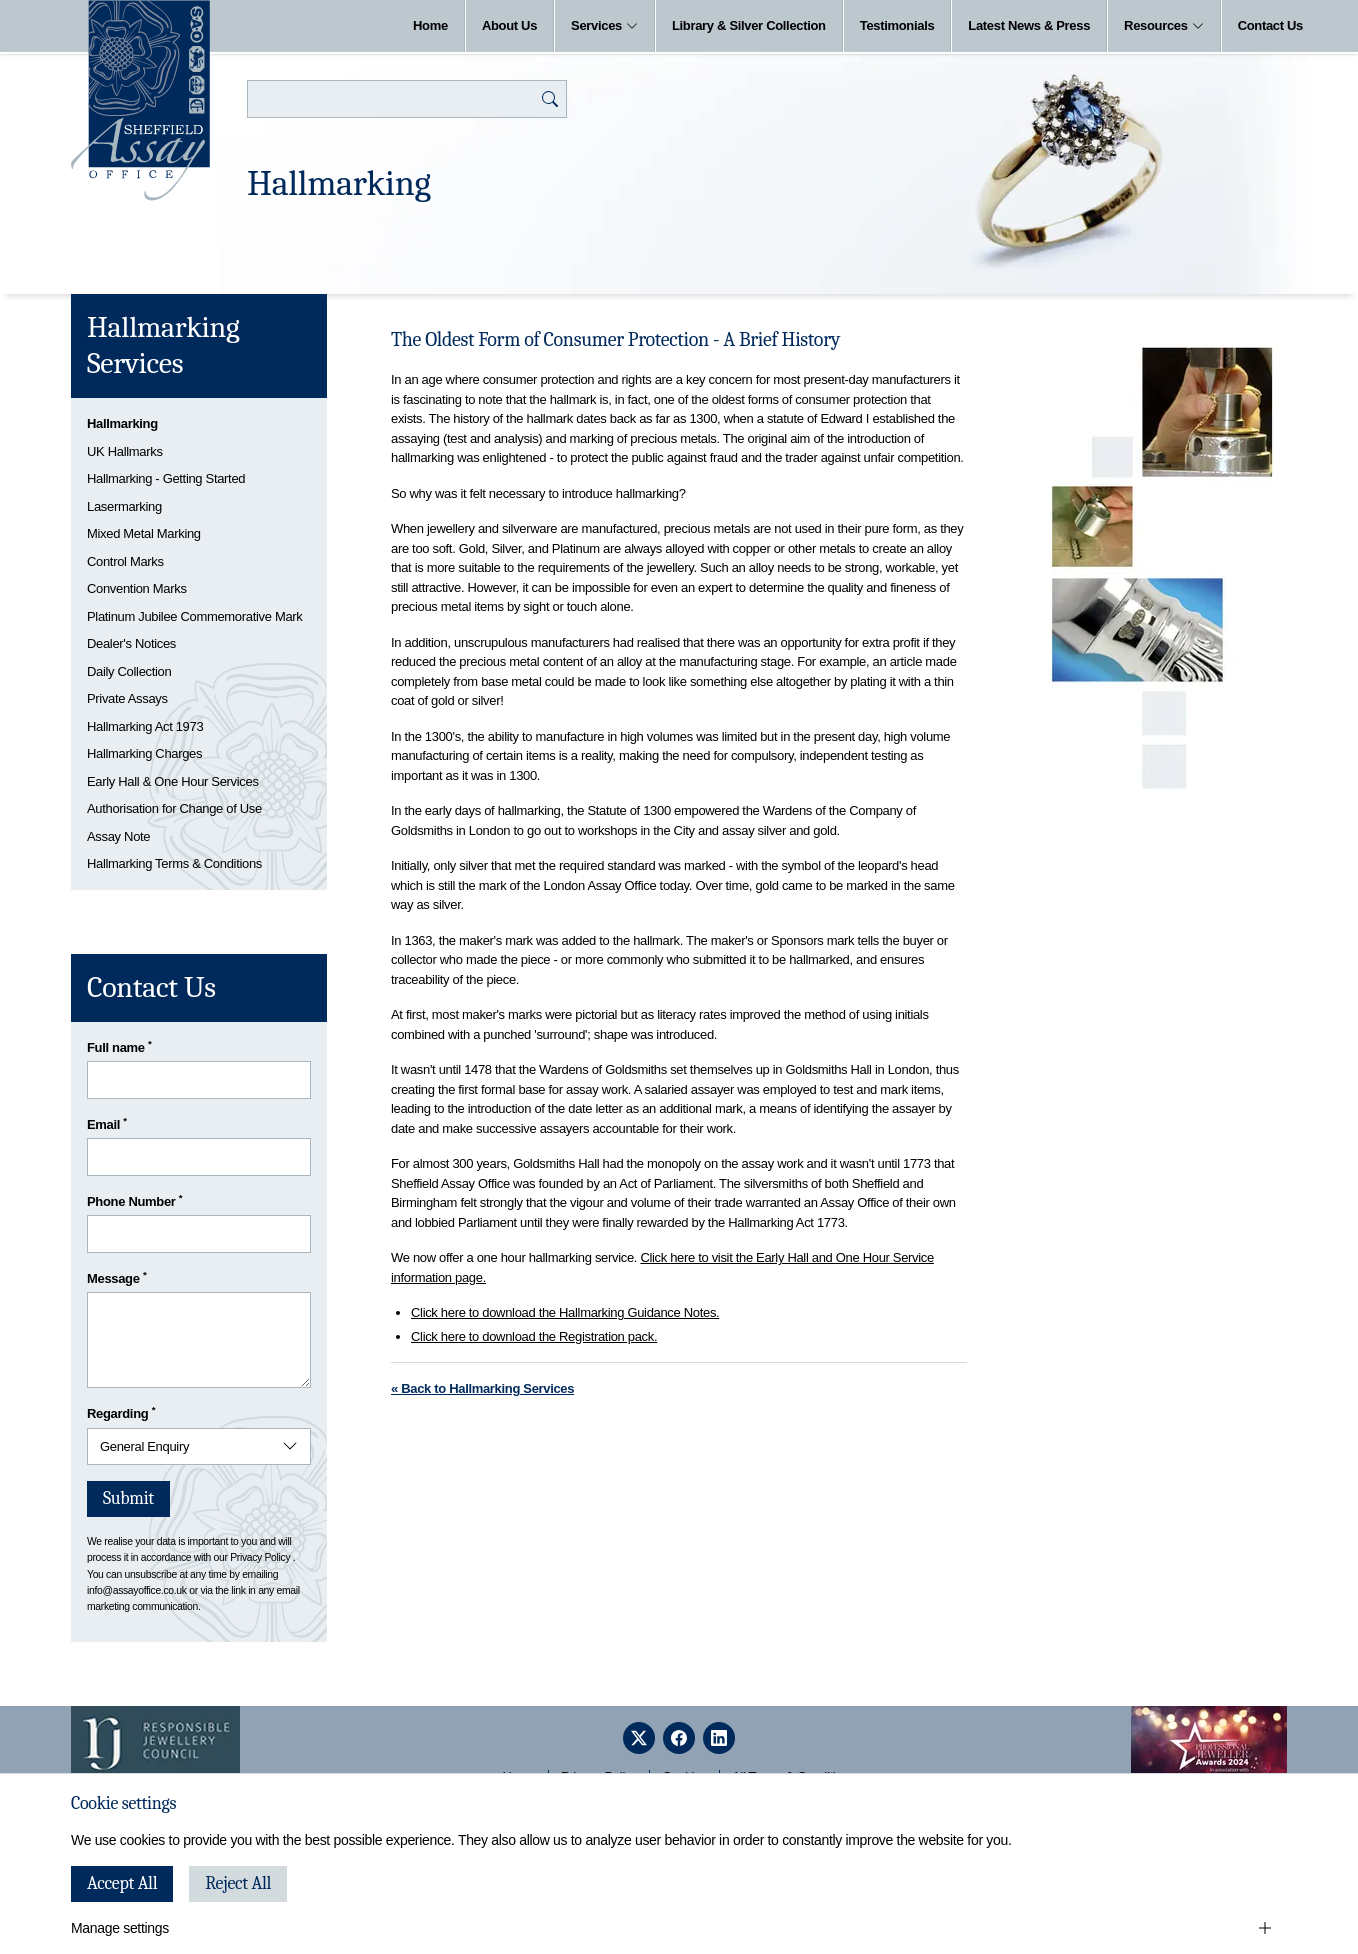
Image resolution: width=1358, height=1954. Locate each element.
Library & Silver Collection (749, 25)
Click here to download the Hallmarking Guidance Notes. (565, 1312)
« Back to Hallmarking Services (482, 1388)
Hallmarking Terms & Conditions (174, 863)
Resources (1164, 25)
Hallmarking (122, 423)
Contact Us (1270, 25)
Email (107, 1123)
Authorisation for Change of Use (174, 808)
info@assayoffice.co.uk (137, 1590)
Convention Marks (137, 588)
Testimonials (897, 25)
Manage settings (120, 1928)
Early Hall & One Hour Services (173, 781)
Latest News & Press (1029, 25)
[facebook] (679, 1738)
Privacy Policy (260, 1557)
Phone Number (134, 1200)
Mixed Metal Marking (144, 533)
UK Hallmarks (125, 451)
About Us (509, 25)
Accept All (122, 1883)
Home (430, 25)
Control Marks (125, 561)
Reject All (238, 1883)
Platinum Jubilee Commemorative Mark (194, 616)
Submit (128, 1498)
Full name (119, 1046)
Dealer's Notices (131, 643)
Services (604, 25)
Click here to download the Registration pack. (534, 1336)
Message (116, 1277)
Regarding (121, 1412)
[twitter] (639, 1738)
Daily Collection (129, 671)
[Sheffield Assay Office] (140, 100)
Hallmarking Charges (144, 753)
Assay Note (118, 836)
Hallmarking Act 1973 (145, 726)
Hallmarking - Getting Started (166, 478)
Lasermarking (124, 506)
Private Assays (127, 698)
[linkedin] (719, 1738)
